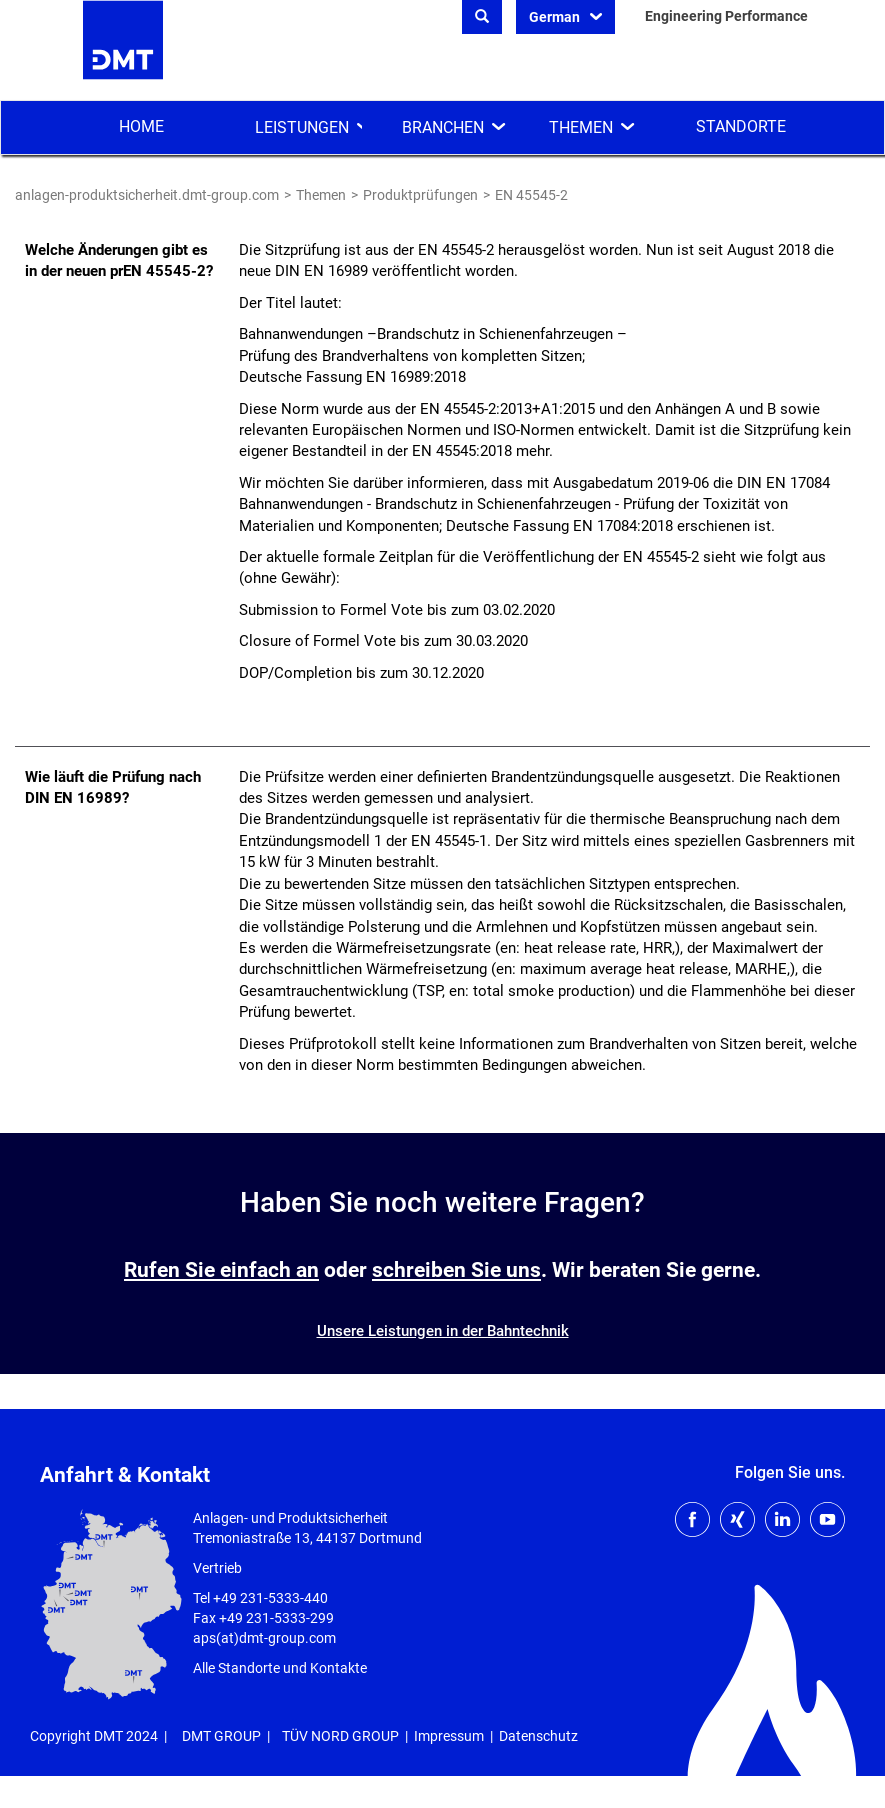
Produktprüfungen (420, 195)
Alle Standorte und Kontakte (280, 1668)
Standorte (741, 126)
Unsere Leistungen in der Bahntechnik (443, 1331)
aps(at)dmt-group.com (264, 1638)
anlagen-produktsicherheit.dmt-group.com (147, 195)
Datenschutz (538, 1736)
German (556, 17)
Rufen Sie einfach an (221, 1270)
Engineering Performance (724, 16)
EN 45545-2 (531, 195)
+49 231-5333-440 (270, 1598)
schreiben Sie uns (456, 1270)
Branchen (443, 127)
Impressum (449, 1736)
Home (141, 126)
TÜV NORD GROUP (340, 1736)
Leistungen (302, 127)
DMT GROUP (221, 1736)
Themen (581, 127)
